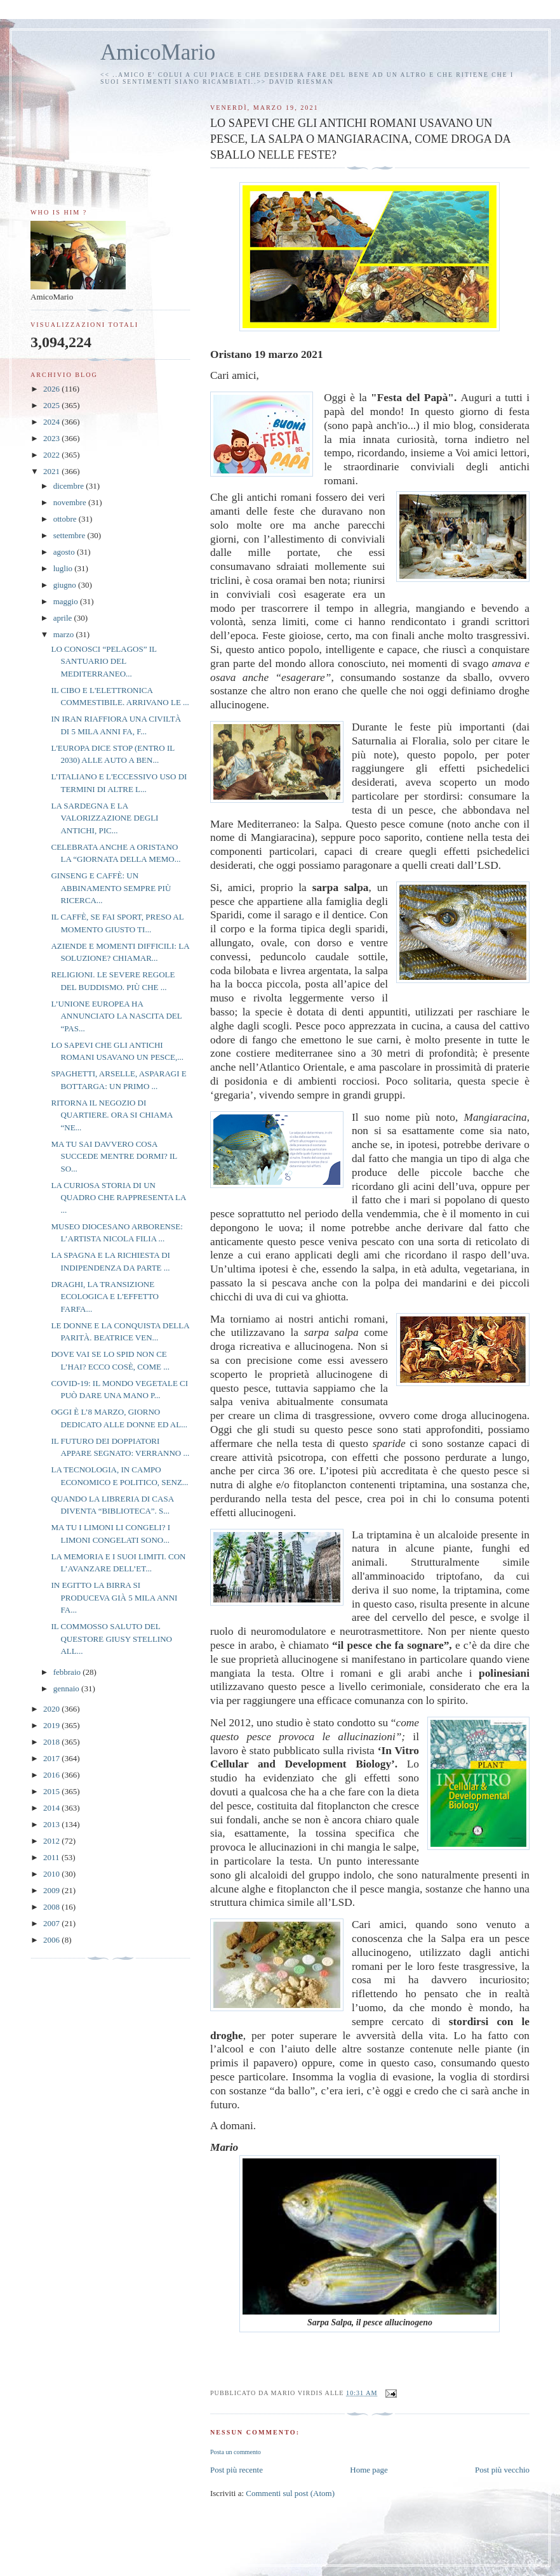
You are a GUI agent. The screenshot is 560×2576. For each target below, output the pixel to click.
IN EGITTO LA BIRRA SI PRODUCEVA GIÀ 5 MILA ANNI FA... (114, 1597)
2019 (52, 1725)
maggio (66, 601)
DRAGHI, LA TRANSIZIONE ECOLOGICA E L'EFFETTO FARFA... (105, 1296)
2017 (52, 1758)
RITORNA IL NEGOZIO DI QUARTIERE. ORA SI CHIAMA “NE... (111, 1115)
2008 (52, 1907)
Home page (369, 2469)
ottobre (66, 519)
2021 (52, 471)
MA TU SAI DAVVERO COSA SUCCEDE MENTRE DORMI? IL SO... (114, 1156)
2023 (52, 438)
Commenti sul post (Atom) (290, 2493)
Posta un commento (235, 2451)
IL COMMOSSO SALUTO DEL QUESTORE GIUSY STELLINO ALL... (111, 1639)
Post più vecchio (502, 2469)
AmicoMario (157, 52)
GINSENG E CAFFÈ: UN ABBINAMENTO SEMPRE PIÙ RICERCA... (111, 888)
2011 (52, 1857)
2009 (52, 1890)
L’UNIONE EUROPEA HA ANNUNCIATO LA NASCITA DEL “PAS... (116, 1016)
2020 (52, 1709)
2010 (52, 1874)
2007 (52, 1923)
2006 (52, 1940)
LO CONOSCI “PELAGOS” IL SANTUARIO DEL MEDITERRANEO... (103, 661)
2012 (52, 1841)
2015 (52, 1791)
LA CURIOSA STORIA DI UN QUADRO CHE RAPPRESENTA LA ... (118, 1197)
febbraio (68, 1672)
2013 (52, 1824)
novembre (70, 502)
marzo (64, 634)
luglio (64, 568)
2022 (52, 454)
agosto (65, 552)
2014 (52, 1808)
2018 (52, 1742)
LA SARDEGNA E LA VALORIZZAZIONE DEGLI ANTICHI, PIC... (104, 818)
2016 (52, 1775)
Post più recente (236, 2469)
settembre (70, 535)
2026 (52, 388)
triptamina (389, 1535)
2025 (52, 405)
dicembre (69, 486)
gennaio (67, 1688)
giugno (65, 585)
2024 (52, 421)
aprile (63, 618)
